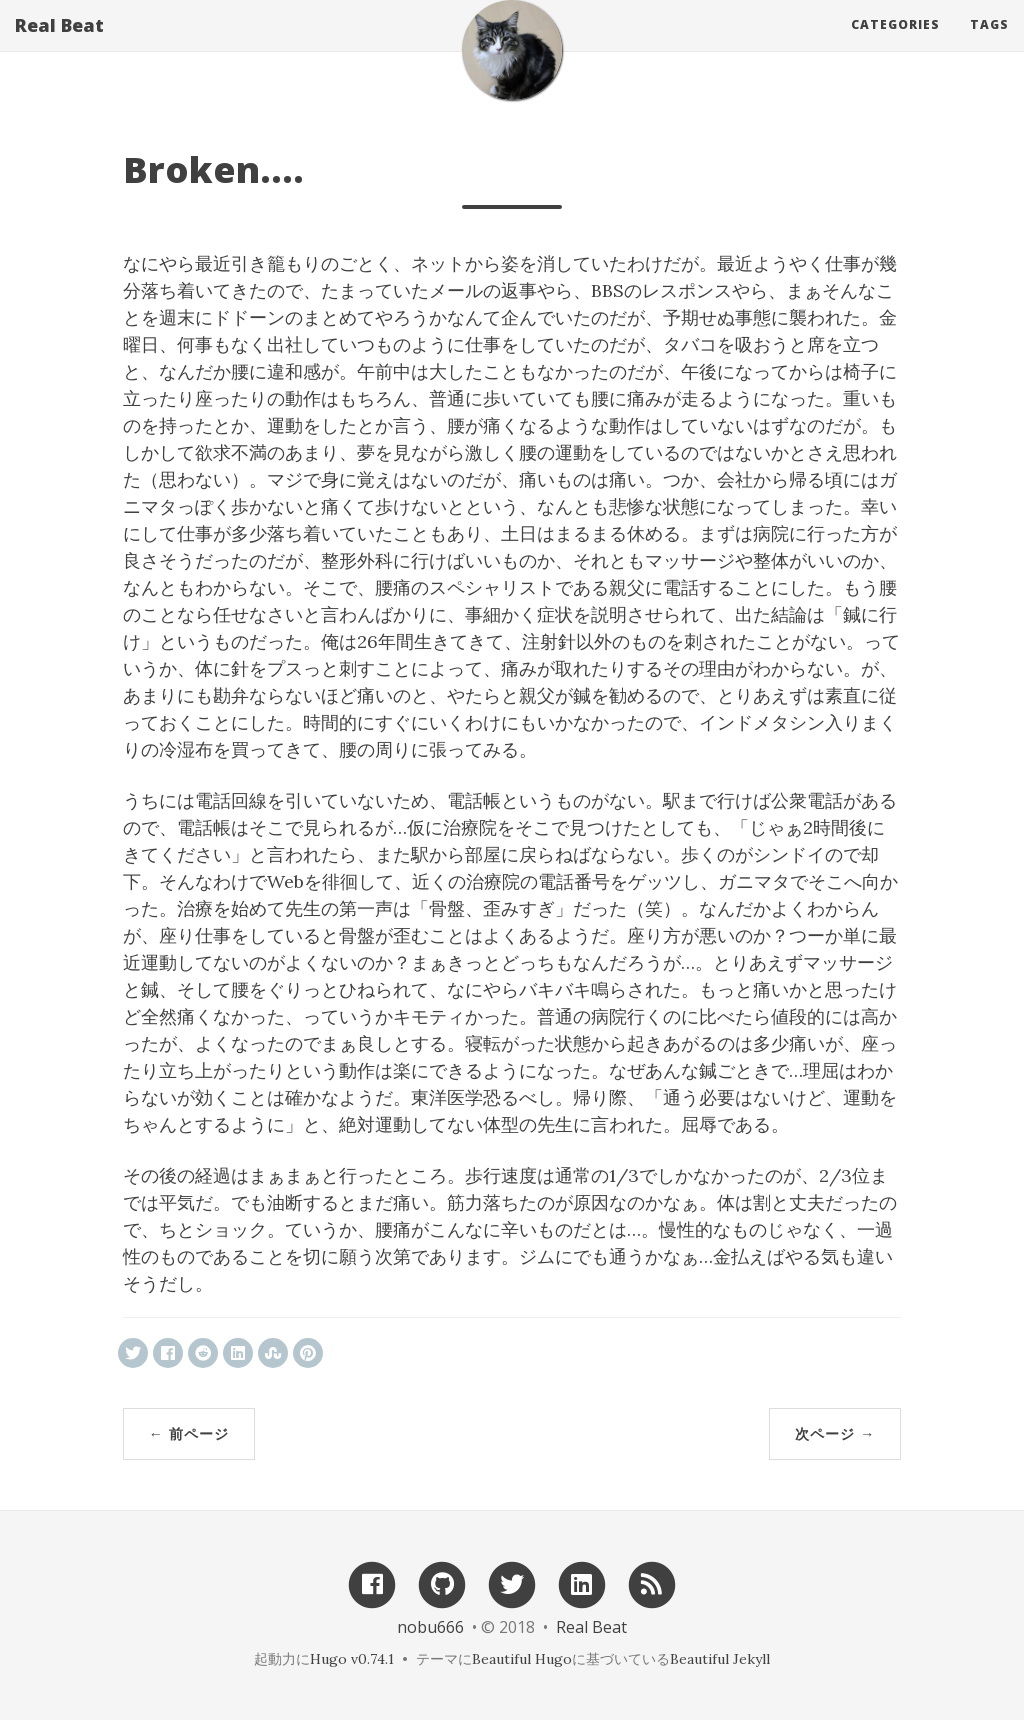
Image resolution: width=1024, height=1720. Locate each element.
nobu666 (430, 1627)
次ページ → (835, 1433)
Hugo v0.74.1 (352, 1659)
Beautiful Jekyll (720, 1659)
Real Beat (59, 45)
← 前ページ (189, 1433)
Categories (895, 44)
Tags (989, 44)
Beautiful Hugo (522, 1659)
